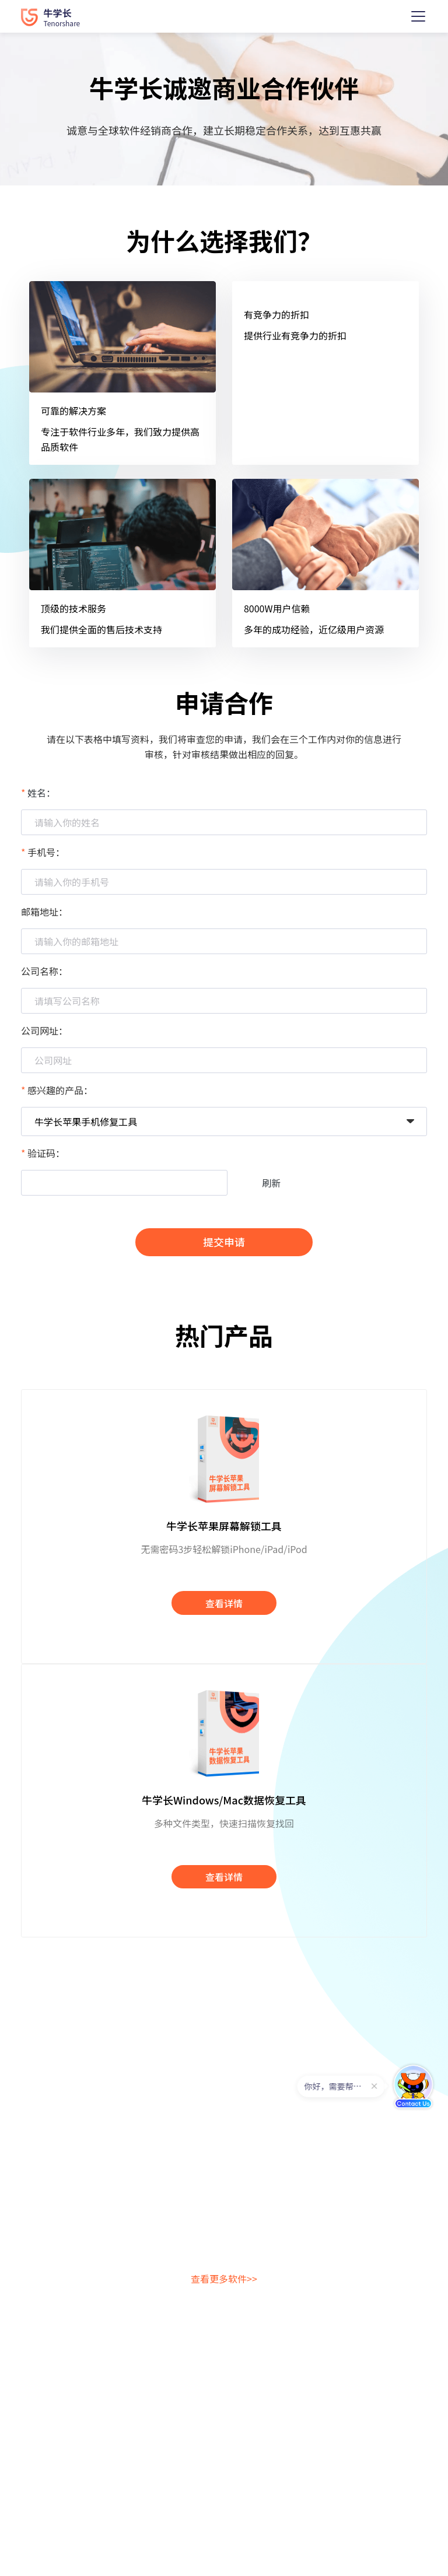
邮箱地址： (44, 912)
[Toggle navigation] (418, 16)
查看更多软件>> (224, 2279)
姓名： (41, 793)
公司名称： (44, 971)
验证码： (46, 1153)
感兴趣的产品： (60, 1090)
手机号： (46, 852)
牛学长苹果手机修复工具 (85, 1121)
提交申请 (224, 1241)
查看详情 (224, 1603)
